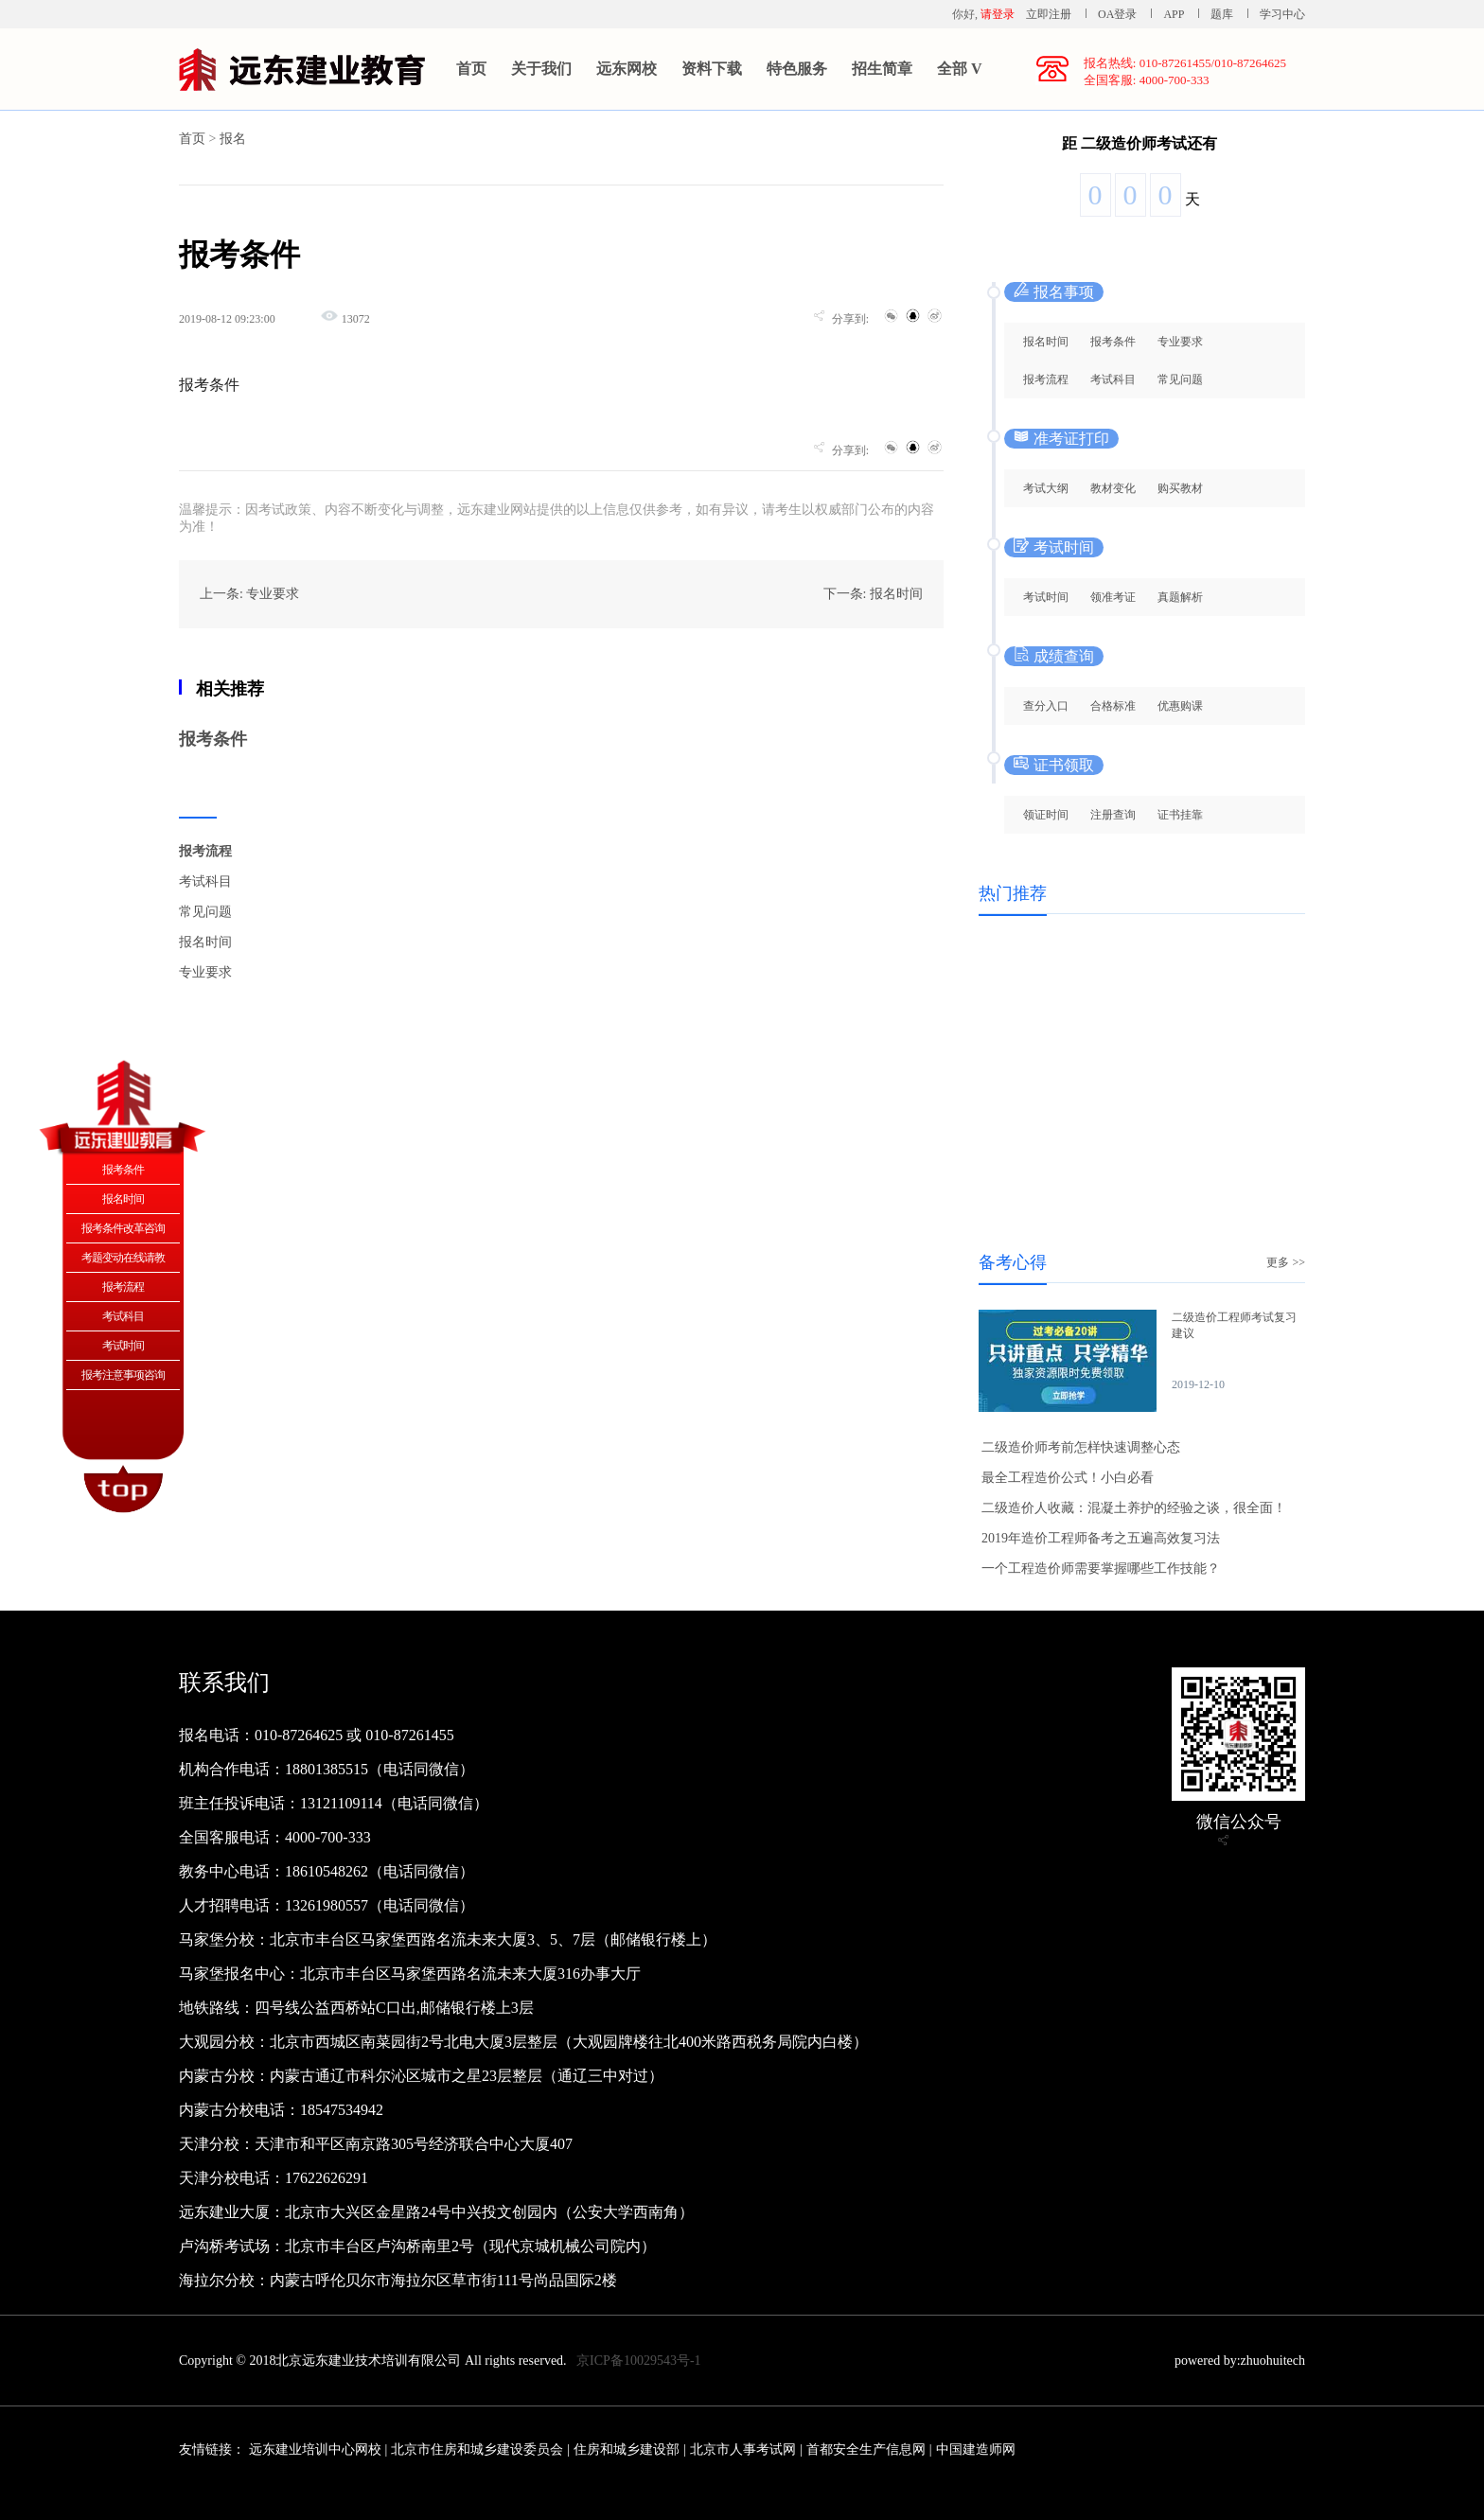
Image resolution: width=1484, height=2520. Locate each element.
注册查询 (1113, 814)
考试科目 (205, 881)
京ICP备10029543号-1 (638, 2360)
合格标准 (1113, 706)
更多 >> (1285, 1262)
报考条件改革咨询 (123, 1228)
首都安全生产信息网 (866, 2449)
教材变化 (1113, 488)
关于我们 (541, 69)
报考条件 (213, 739)
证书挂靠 (1180, 814)
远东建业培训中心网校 (317, 2449)
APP (1173, 14)
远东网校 (626, 69)
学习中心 (1282, 14)
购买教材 (1180, 488)
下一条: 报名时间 (873, 594)
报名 (233, 139)
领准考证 (1113, 597)
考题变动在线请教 (123, 1257)
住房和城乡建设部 (627, 2449)
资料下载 (711, 69)
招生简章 (882, 69)
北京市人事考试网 (743, 2449)
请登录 (997, 14)
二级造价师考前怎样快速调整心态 (1080, 1447)
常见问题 (205, 912)
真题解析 (1180, 597)
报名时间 (205, 942)
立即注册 (1048, 14)
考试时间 (1046, 597)
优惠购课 (1180, 706)
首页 (471, 69)
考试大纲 (1046, 488)
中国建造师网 (976, 2449)
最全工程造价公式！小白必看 (1067, 1478)
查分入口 (1046, 706)
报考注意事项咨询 (123, 1375)
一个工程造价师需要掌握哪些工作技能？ (1100, 1568)
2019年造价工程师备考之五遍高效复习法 (1100, 1538)
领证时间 (1046, 814)
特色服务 (797, 69)
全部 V (959, 69)
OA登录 (1119, 14)
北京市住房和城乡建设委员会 (477, 2449)
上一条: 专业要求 (249, 594)
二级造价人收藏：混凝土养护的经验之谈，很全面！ (1133, 1508)
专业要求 (205, 972)
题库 (1221, 14)
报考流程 (205, 851)
